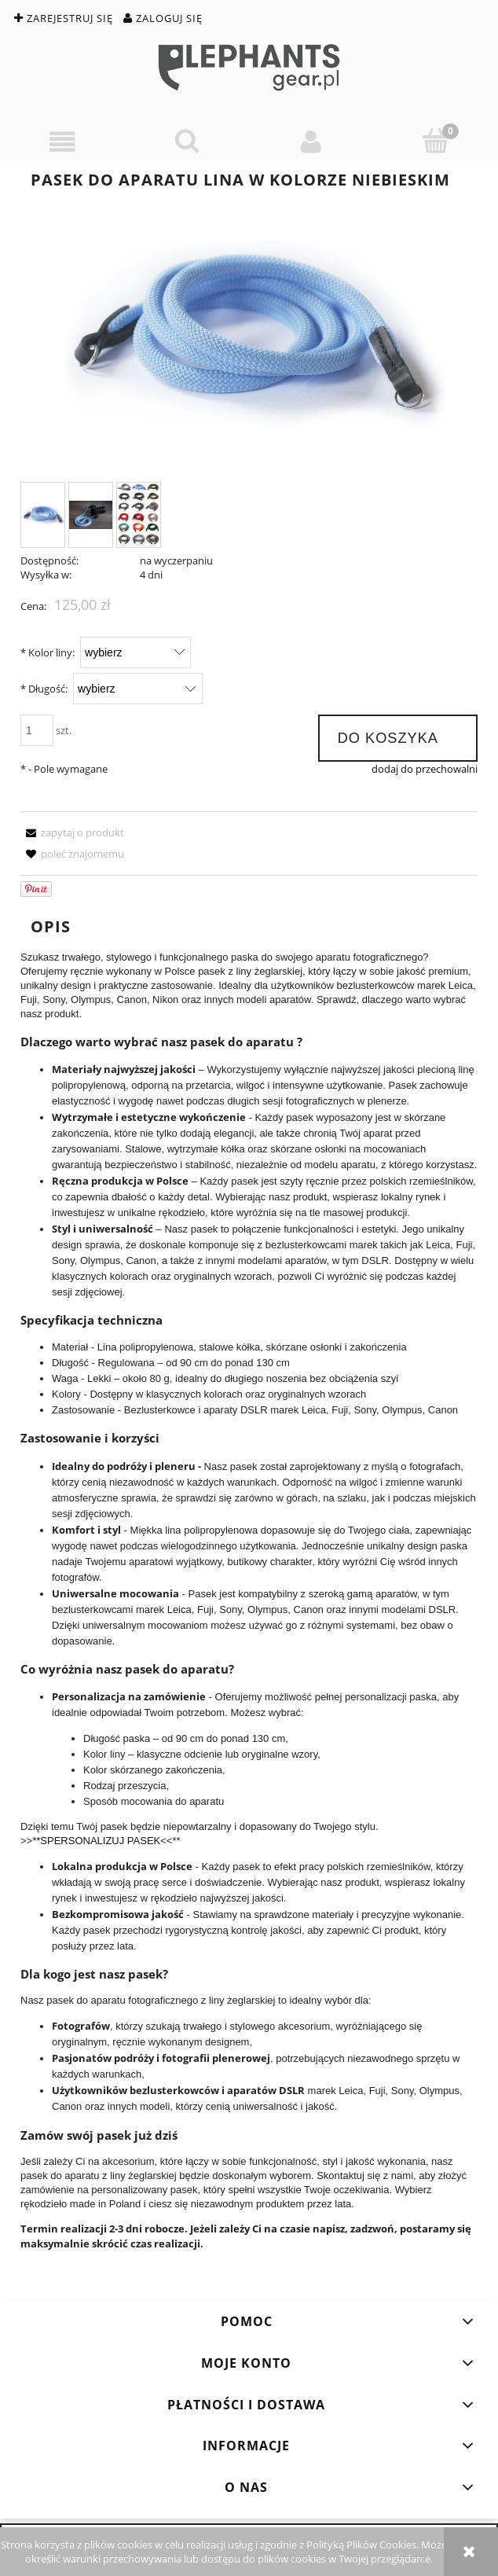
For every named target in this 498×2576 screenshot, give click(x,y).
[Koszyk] (436, 140)
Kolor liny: (47, 652)
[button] (62, 141)
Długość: (44, 689)
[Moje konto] (311, 141)
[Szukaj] (187, 140)
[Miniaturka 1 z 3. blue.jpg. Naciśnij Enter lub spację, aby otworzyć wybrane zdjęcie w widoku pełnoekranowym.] (42, 515)
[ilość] (36, 730)
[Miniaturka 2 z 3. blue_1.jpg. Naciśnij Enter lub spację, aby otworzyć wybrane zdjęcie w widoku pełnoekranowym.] (90, 515)
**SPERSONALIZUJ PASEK (96, 1841)
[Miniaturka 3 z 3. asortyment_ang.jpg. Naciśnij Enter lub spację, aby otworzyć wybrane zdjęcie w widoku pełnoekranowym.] (138, 515)
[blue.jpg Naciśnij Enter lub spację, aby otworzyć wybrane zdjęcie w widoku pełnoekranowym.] (249, 335)
